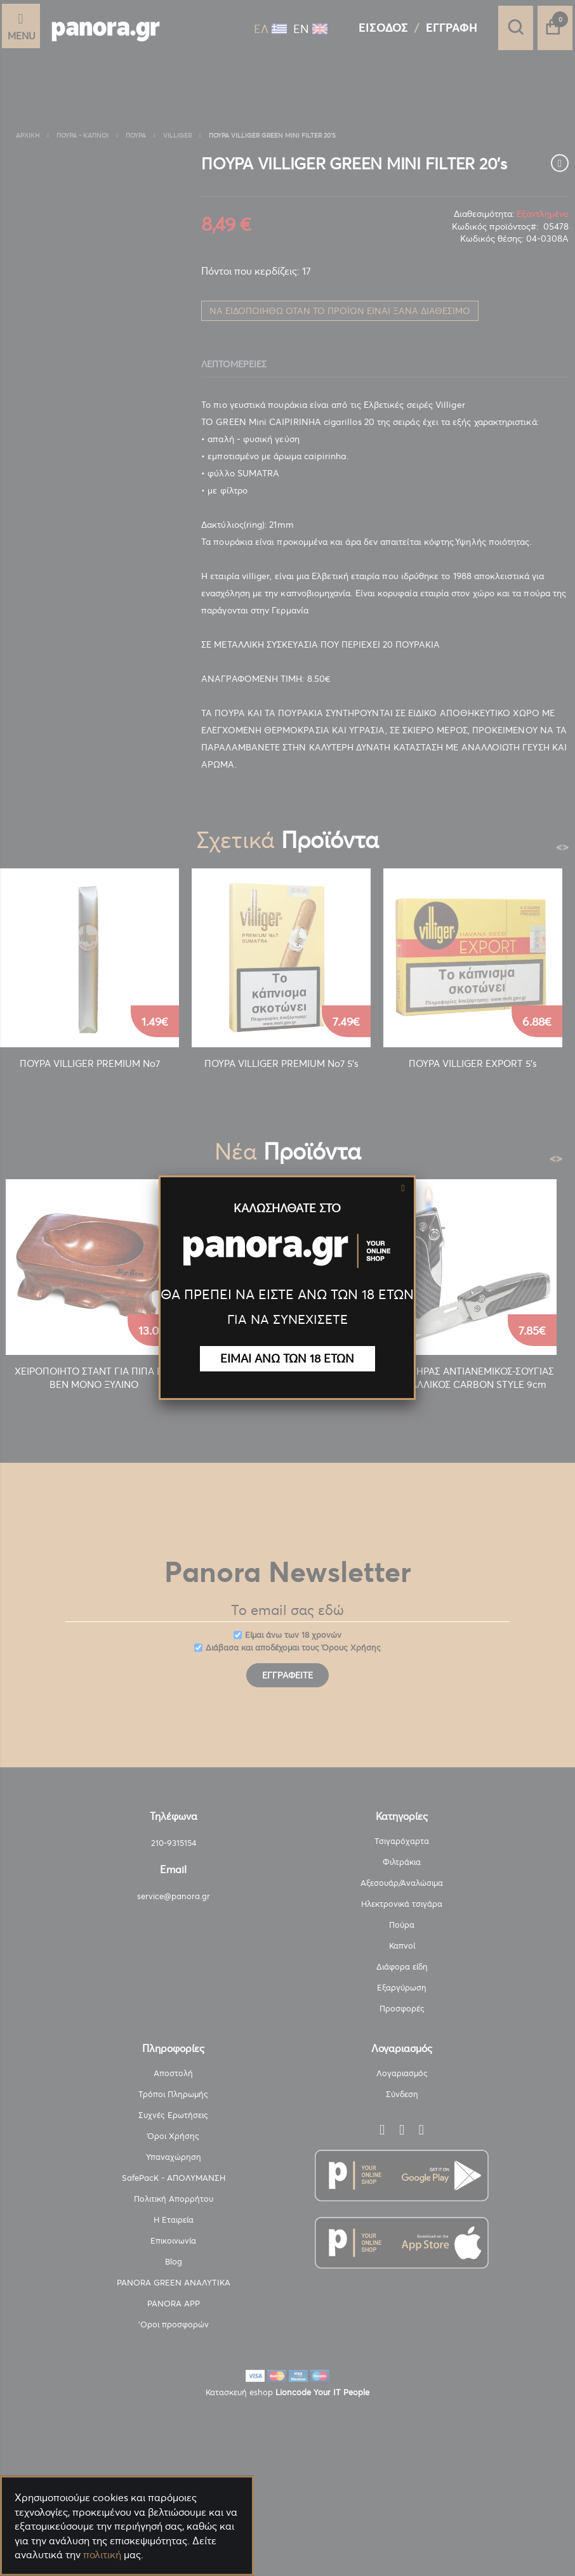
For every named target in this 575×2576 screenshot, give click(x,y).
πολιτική (102, 2554)
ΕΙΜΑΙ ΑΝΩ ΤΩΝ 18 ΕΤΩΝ (287, 1358)
